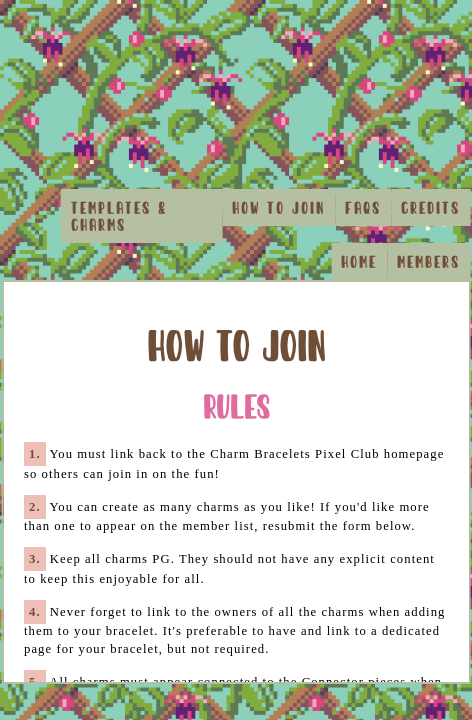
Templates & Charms (119, 216)
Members (428, 261)
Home (359, 261)
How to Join (278, 207)
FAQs (363, 207)
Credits (430, 207)
